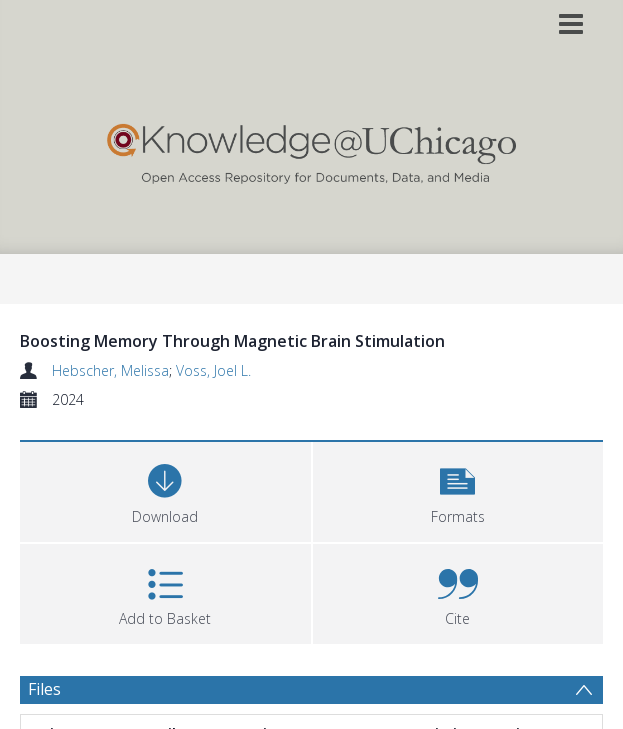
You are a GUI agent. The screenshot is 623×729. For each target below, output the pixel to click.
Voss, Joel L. (213, 370)
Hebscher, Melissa (110, 370)
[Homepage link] (311, 149)
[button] (458, 489)
